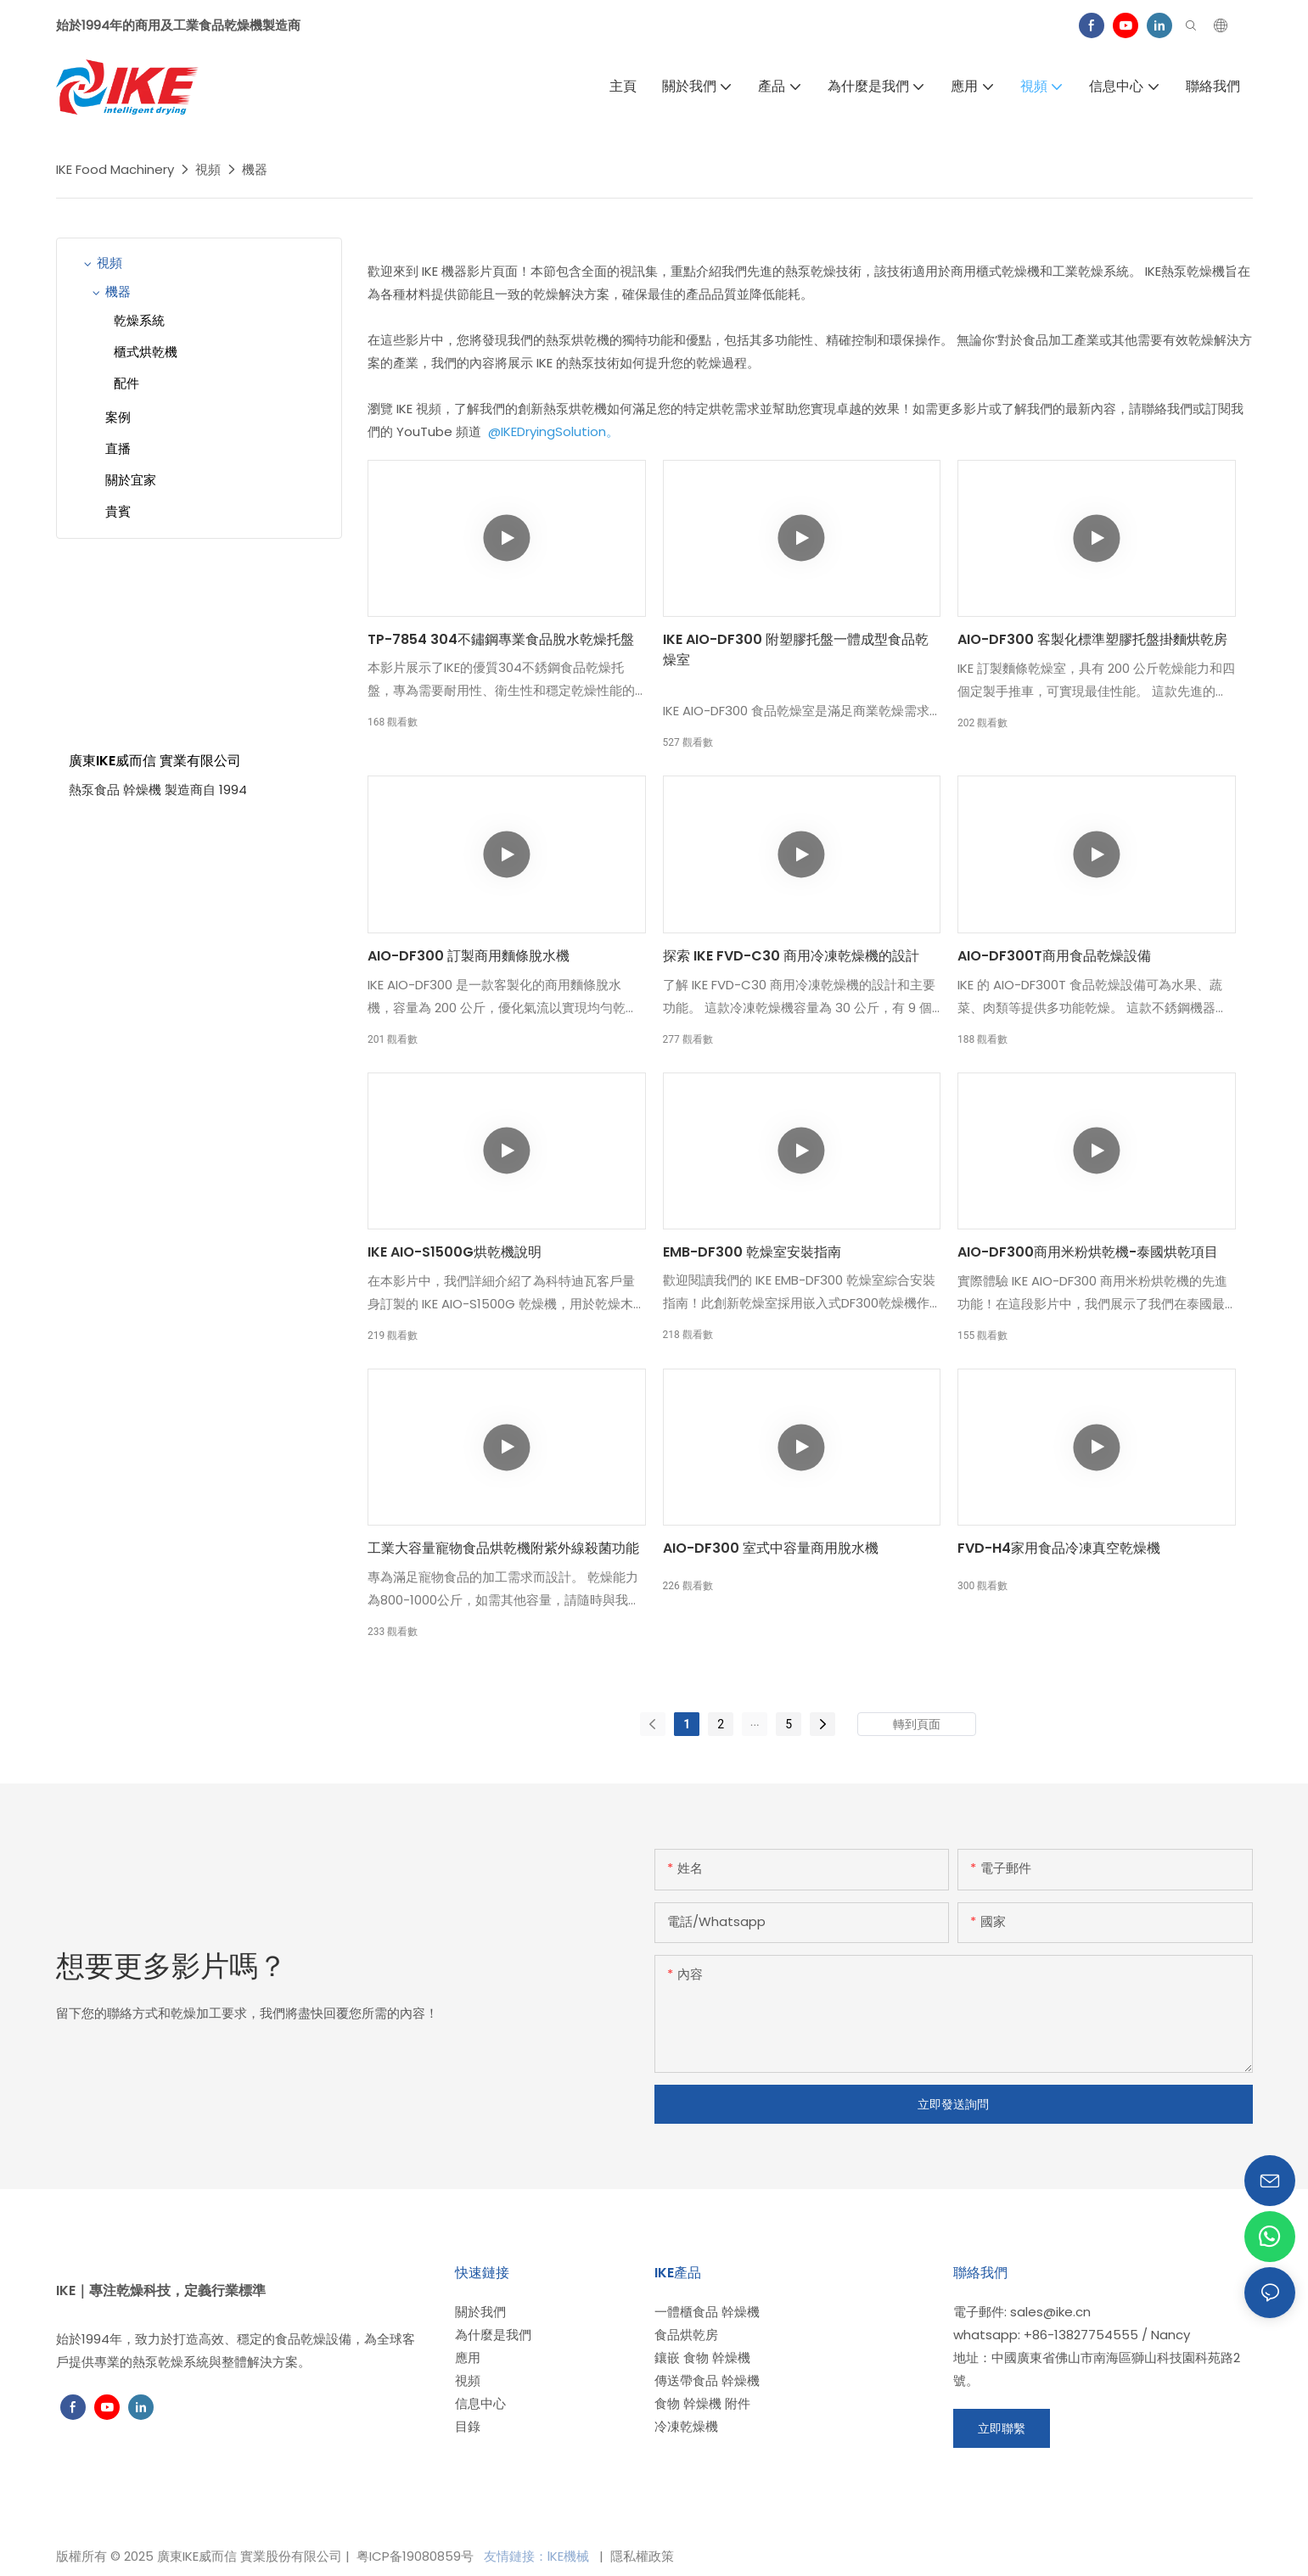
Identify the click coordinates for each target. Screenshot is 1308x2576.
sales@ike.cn (1050, 2312)
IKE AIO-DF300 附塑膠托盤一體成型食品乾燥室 (796, 649)
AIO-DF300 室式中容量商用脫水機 (771, 1548)
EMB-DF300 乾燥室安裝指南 (752, 1252)
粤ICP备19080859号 (415, 2556)
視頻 (208, 169)
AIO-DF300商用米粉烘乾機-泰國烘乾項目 (1087, 1252)
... (755, 1721)
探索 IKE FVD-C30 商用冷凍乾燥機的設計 (791, 956)
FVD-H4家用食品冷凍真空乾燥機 (1058, 1548)
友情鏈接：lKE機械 (538, 2556)
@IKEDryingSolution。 (552, 431)
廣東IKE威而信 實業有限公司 (155, 760)
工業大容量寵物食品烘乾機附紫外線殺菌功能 (503, 1548)
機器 (254, 169)
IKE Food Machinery (115, 169)
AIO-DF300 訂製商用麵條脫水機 (469, 956)
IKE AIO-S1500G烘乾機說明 (455, 1252)
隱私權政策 (640, 2556)
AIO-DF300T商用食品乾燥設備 (1054, 956)
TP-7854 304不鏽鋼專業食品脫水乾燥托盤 (501, 639)
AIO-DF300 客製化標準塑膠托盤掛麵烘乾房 (1092, 639)
